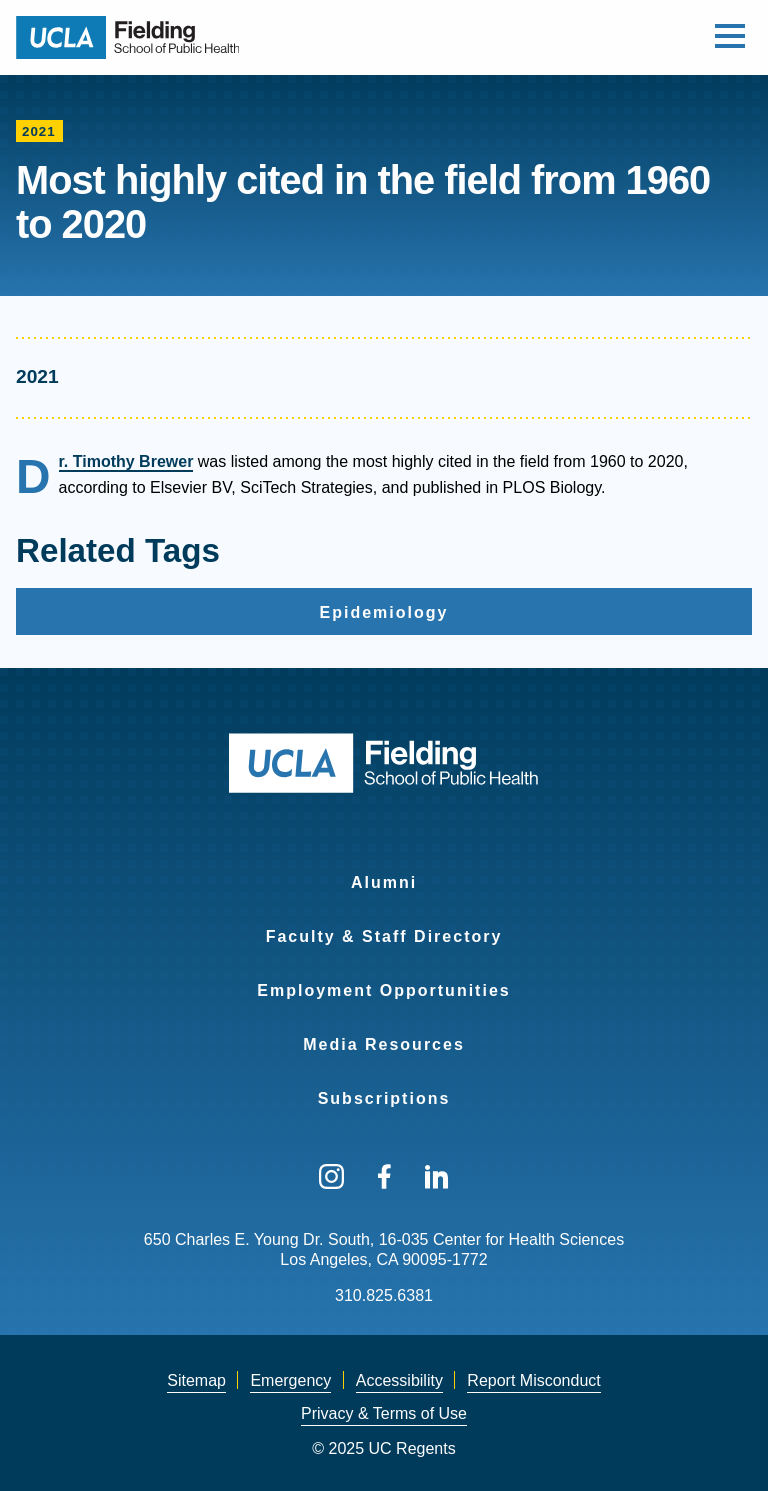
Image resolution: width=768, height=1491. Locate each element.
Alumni (384, 882)
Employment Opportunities (383, 990)
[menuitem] (384, 870)
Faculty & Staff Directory (384, 936)
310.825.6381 (384, 1295)
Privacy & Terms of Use (384, 1413)
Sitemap (196, 1380)
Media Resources (384, 1044)
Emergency (290, 1380)
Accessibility (399, 1380)
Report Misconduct (533, 1380)
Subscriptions (384, 1098)
